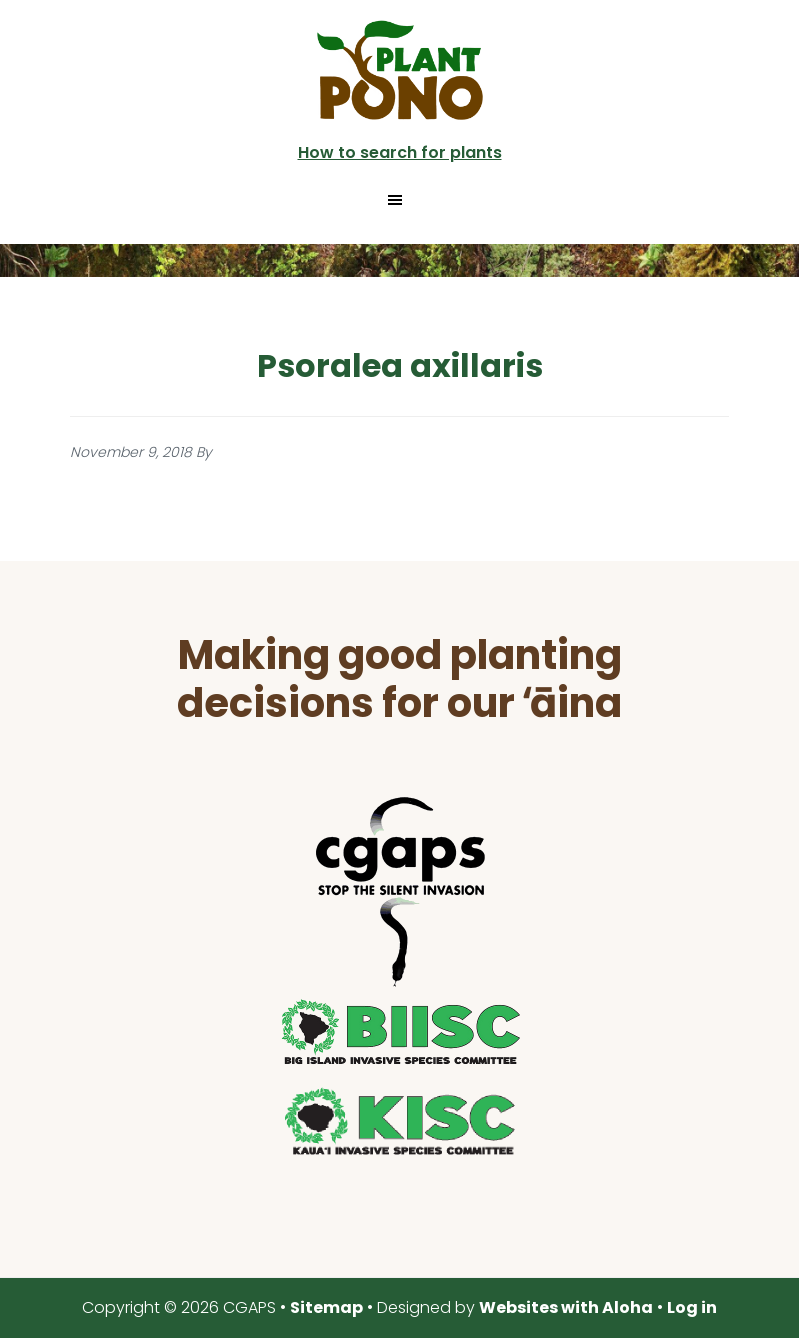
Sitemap (326, 1307)
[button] (399, 200)
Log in (692, 1307)
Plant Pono (400, 70)
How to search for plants (400, 152)
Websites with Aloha (566, 1307)
